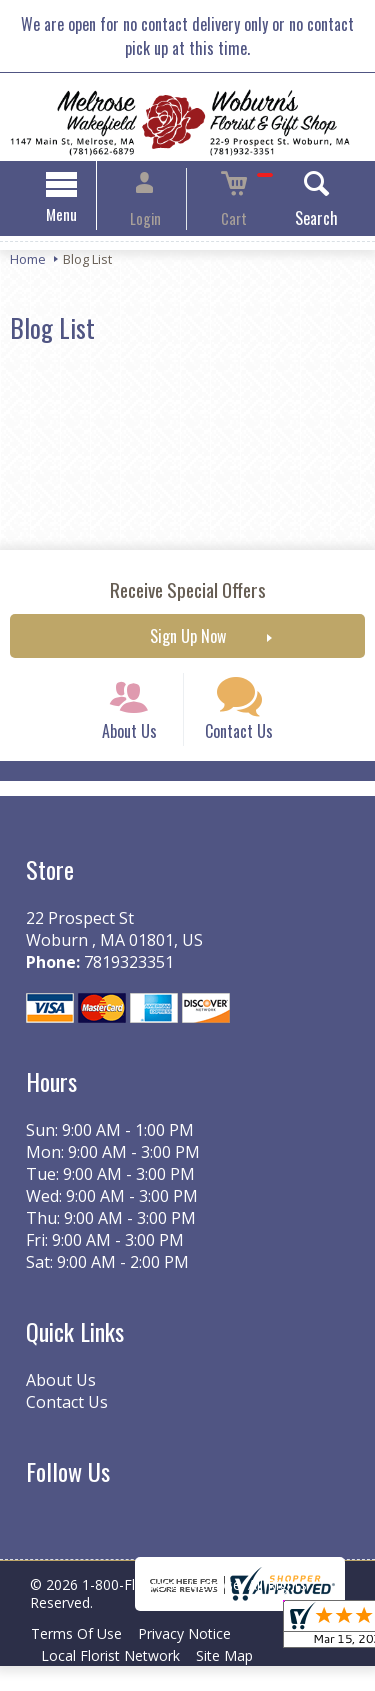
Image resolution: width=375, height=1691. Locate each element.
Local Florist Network (114, 1680)
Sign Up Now (188, 639)
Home (28, 262)
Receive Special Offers (188, 592)
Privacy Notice (196, 1658)
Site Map (236, 1680)
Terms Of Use (80, 1658)
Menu (85, 217)
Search (292, 221)
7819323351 (123, 988)
